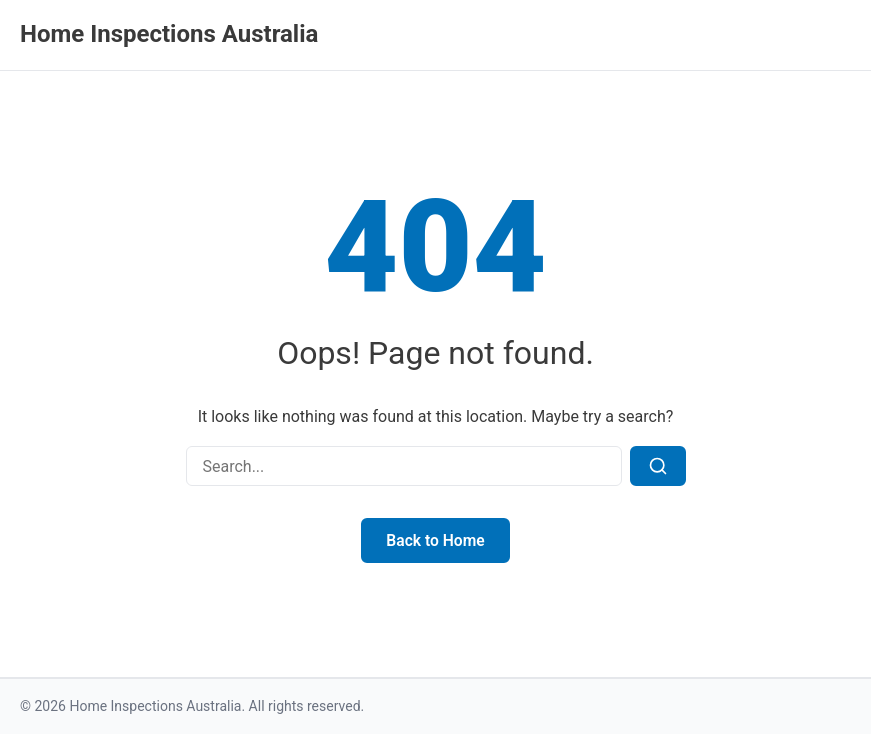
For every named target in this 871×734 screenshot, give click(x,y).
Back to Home (435, 540)
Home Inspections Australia (169, 34)
